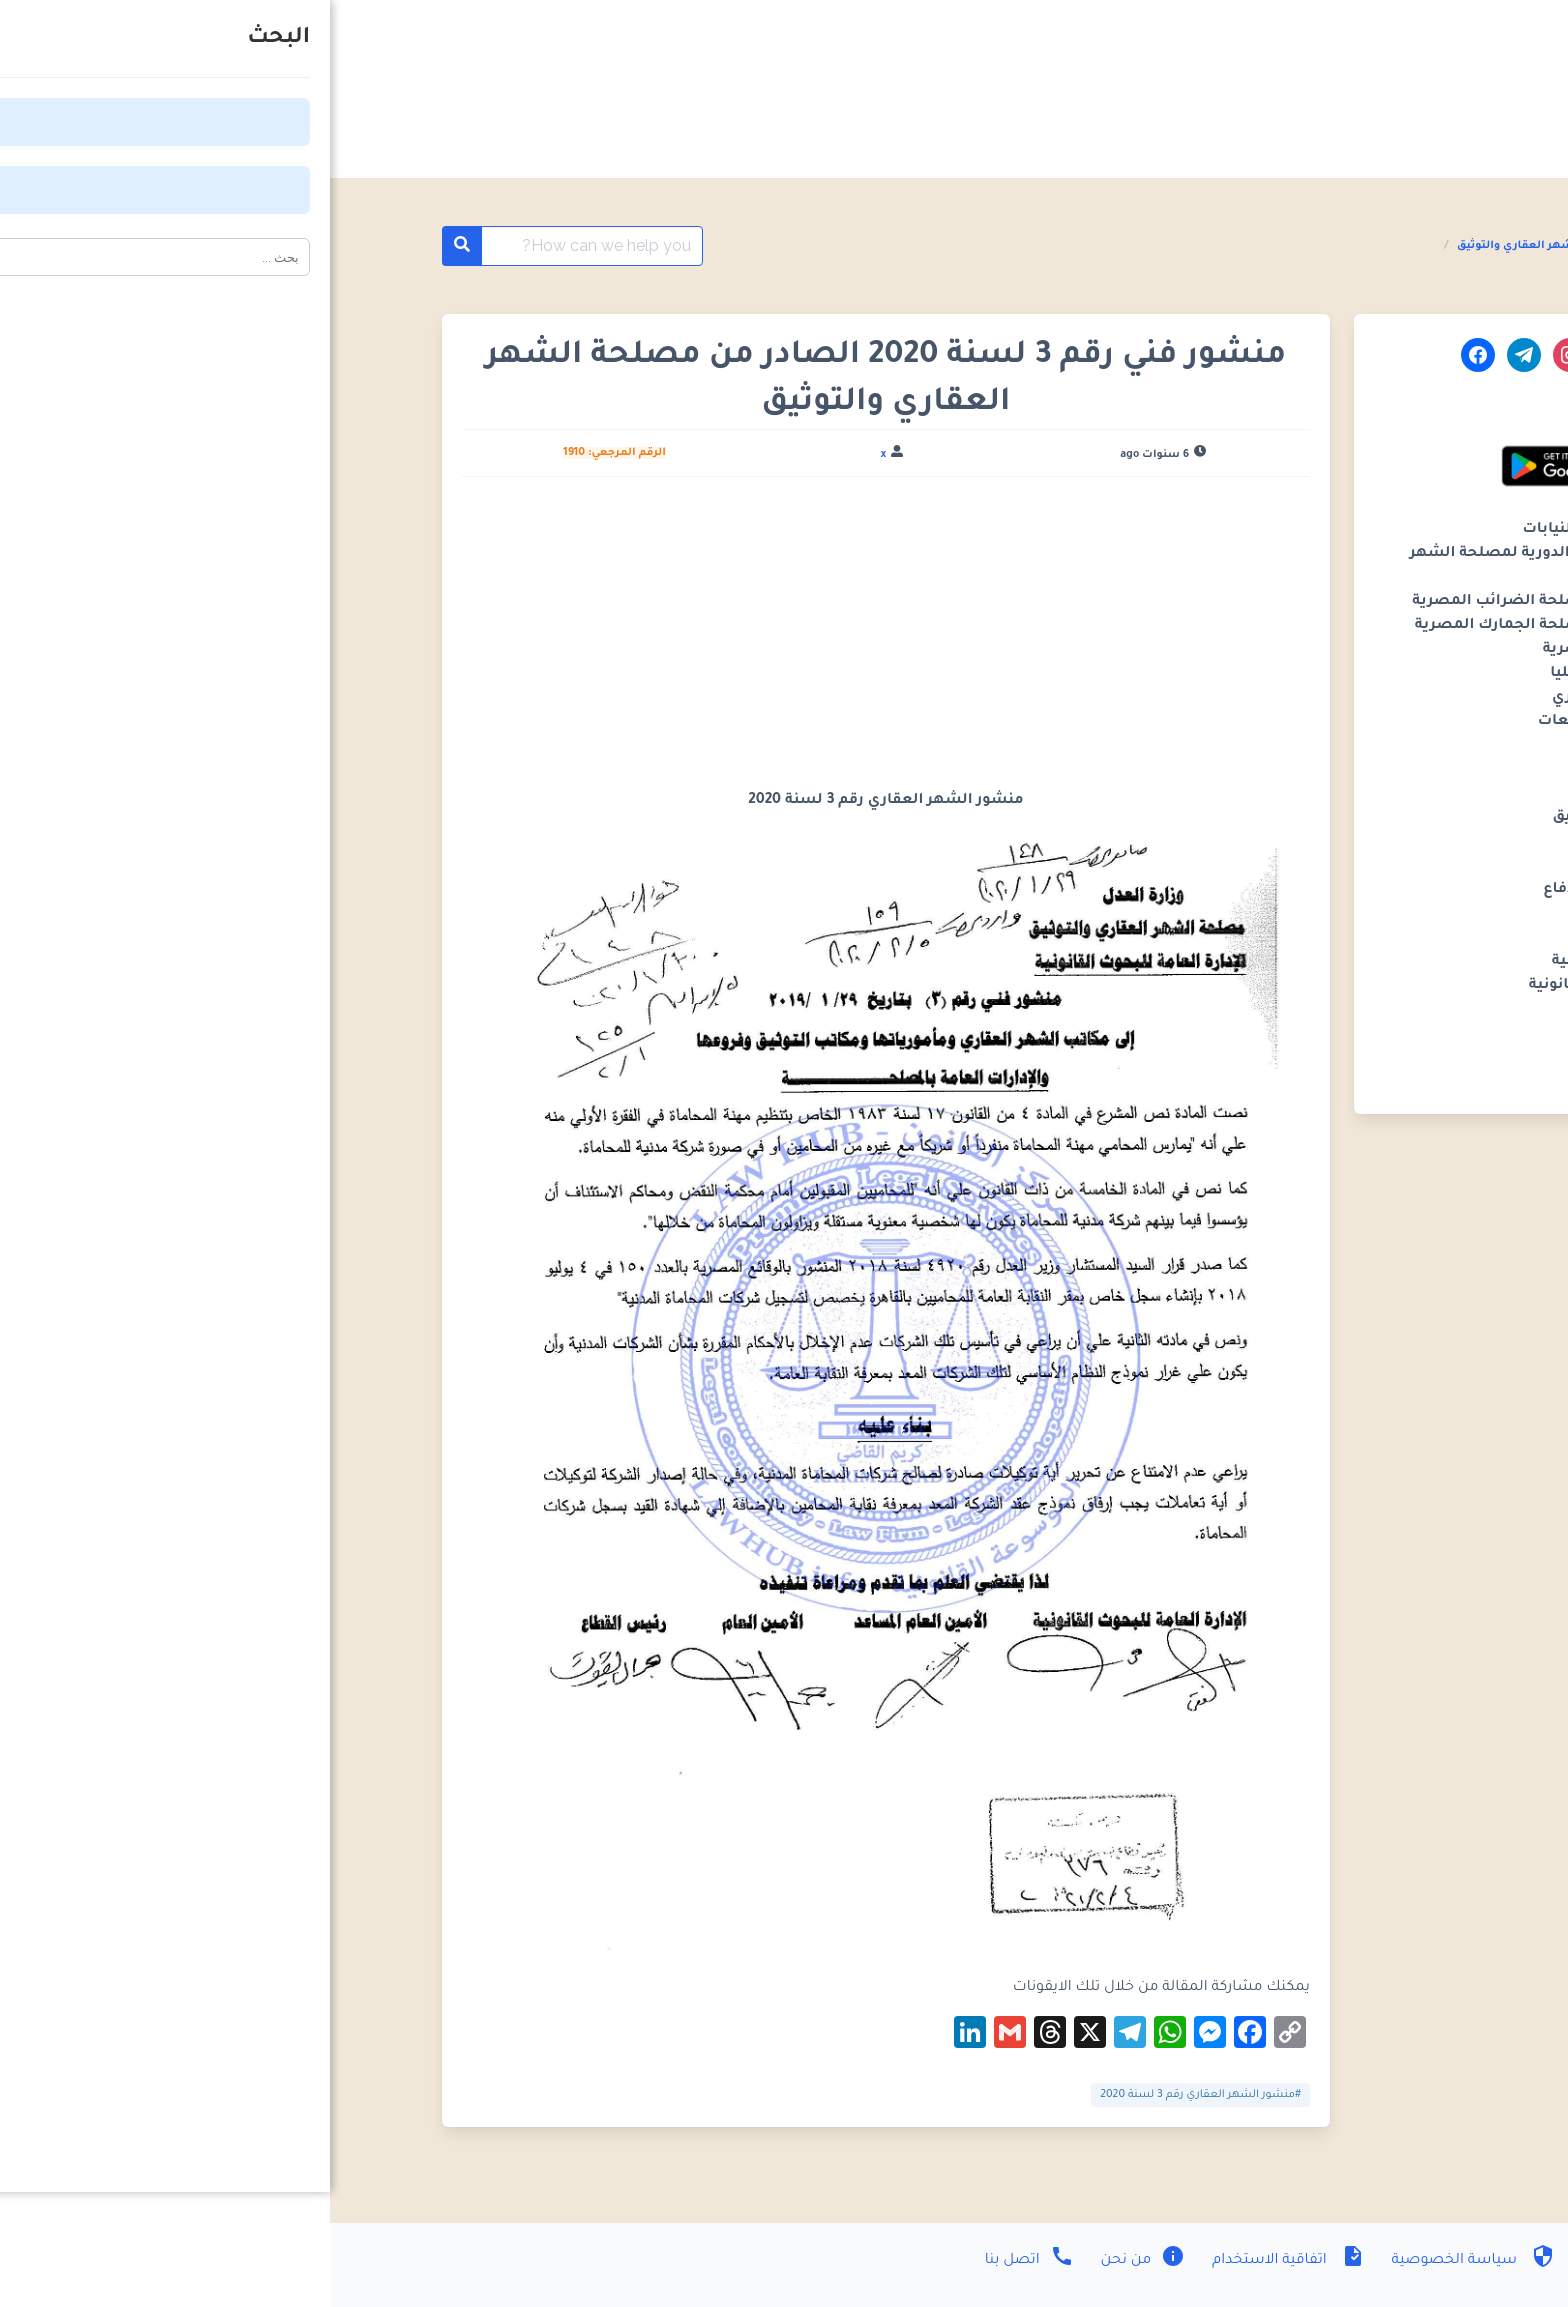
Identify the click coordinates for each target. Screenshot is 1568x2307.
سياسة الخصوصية (1141, 2261)
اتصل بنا (699, 2261)
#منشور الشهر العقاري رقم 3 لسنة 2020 (870, 2095)
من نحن (811, 2261)
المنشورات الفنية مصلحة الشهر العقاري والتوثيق (1258, 246)
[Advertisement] (555, 641)
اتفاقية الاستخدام (956, 2261)
